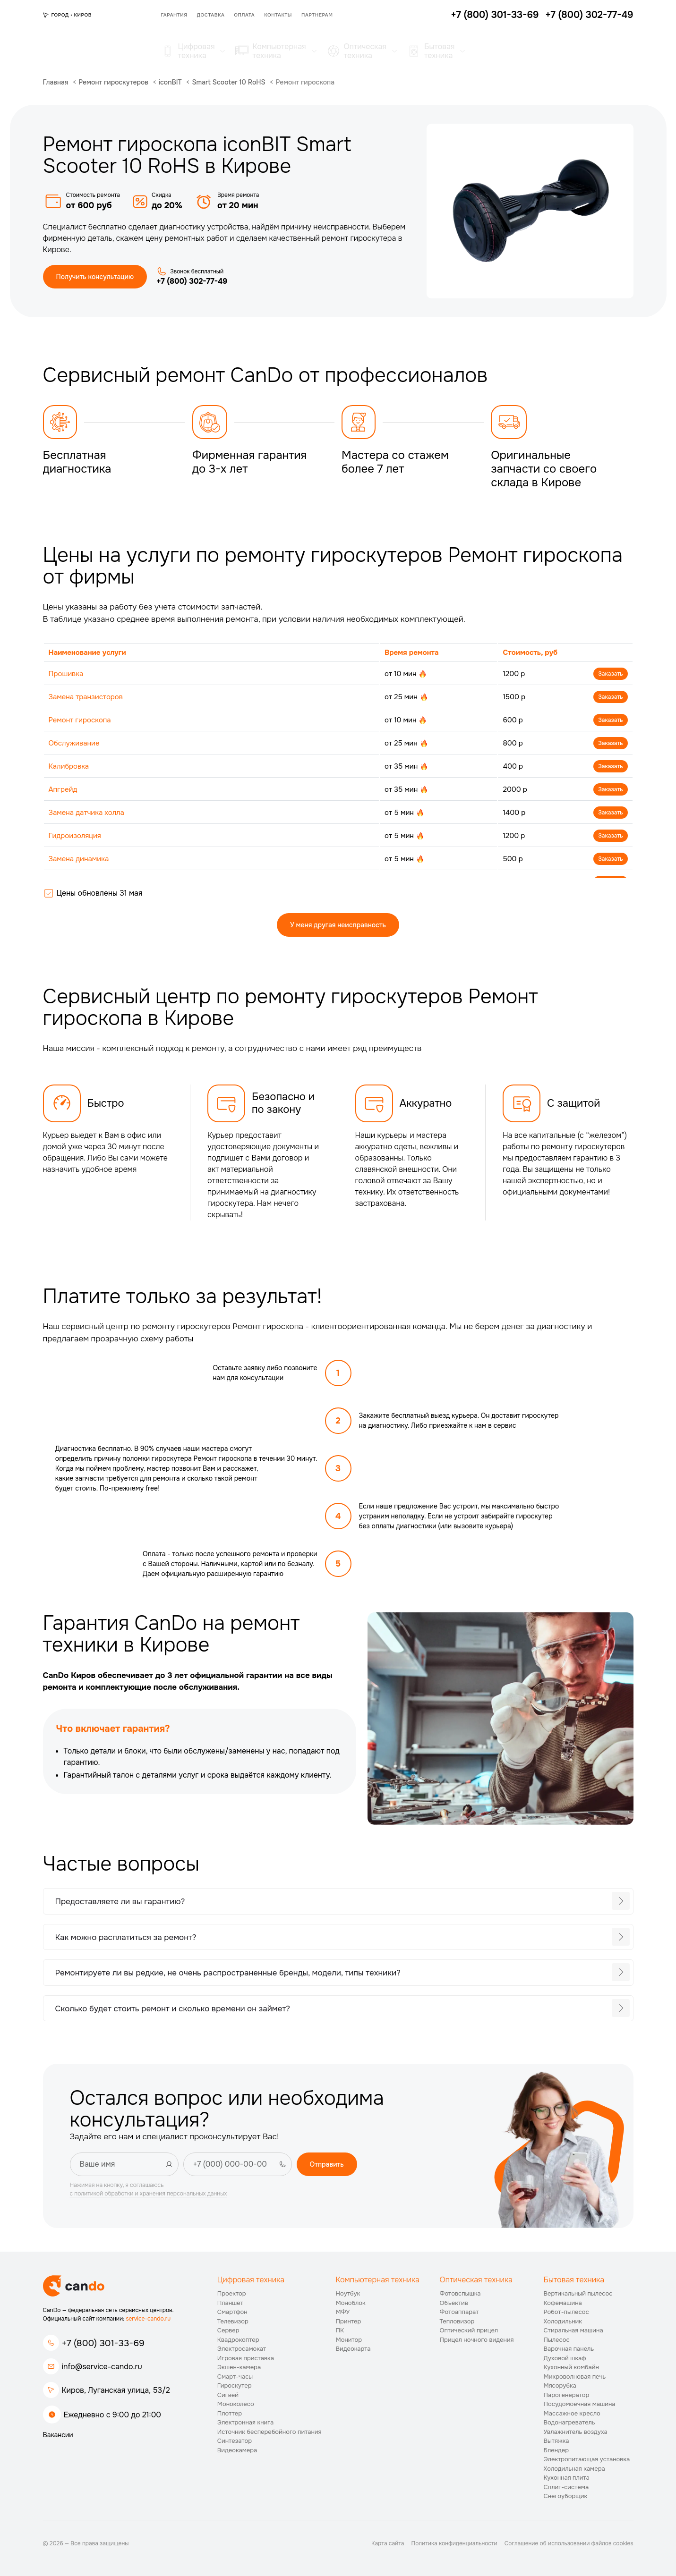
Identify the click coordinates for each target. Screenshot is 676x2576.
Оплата (244, 15)
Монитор (349, 2340)
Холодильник (563, 2321)
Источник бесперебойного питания (269, 2432)
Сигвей (228, 2395)
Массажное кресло (572, 2413)
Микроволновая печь (575, 2377)
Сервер (228, 2330)
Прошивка (66, 673)
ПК (340, 2330)
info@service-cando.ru (102, 2366)
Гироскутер (234, 2385)
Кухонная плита (567, 2478)
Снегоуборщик (566, 2496)
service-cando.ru (148, 2318)
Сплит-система (566, 2487)
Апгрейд (63, 789)
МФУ (343, 2312)
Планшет (230, 2303)
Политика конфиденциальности (454, 2543)
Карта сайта (387, 2543)
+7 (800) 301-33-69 (103, 2343)
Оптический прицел (469, 2330)
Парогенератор (567, 2395)
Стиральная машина (573, 2330)
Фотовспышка (460, 2293)
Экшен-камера (239, 2367)
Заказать (610, 674)
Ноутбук (348, 2293)
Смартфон (232, 2312)
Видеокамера (237, 2450)
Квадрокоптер (238, 2340)
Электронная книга (245, 2422)
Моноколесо (235, 2404)
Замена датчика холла (86, 812)
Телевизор (232, 2321)
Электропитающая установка (587, 2459)
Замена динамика (79, 859)
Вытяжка (556, 2441)
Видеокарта (353, 2349)
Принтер (348, 2321)
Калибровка (69, 766)
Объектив (454, 2303)
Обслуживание (74, 743)
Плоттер (229, 2413)
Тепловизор (457, 2321)
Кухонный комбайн (571, 2367)
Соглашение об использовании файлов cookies (569, 2543)
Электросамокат (241, 2349)
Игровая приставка (245, 2358)
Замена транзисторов (86, 697)
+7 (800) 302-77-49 (191, 281)
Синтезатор (234, 2441)
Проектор (231, 2293)
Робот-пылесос (566, 2312)
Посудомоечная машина (580, 2404)
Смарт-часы (235, 2377)
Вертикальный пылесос (578, 2293)
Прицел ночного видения (477, 2340)
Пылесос (557, 2340)
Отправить (327, 2164)
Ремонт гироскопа (80, 720)
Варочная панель (569, 2349)
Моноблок (351, 2303)
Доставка (211, 15)
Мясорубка (560, 2385)
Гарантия (174, 15)
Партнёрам (317, 15)
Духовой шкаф (565, 2358)
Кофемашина (563, 2303)
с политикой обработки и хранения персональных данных (148, 2193)
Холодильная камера (574, 2469)
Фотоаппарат (459, 2312)
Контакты (278, 15)
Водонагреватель (569, 2422)
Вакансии (58, 2435)
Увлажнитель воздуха (576, 2432)
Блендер (556, 2450)
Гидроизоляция (75, 835)
